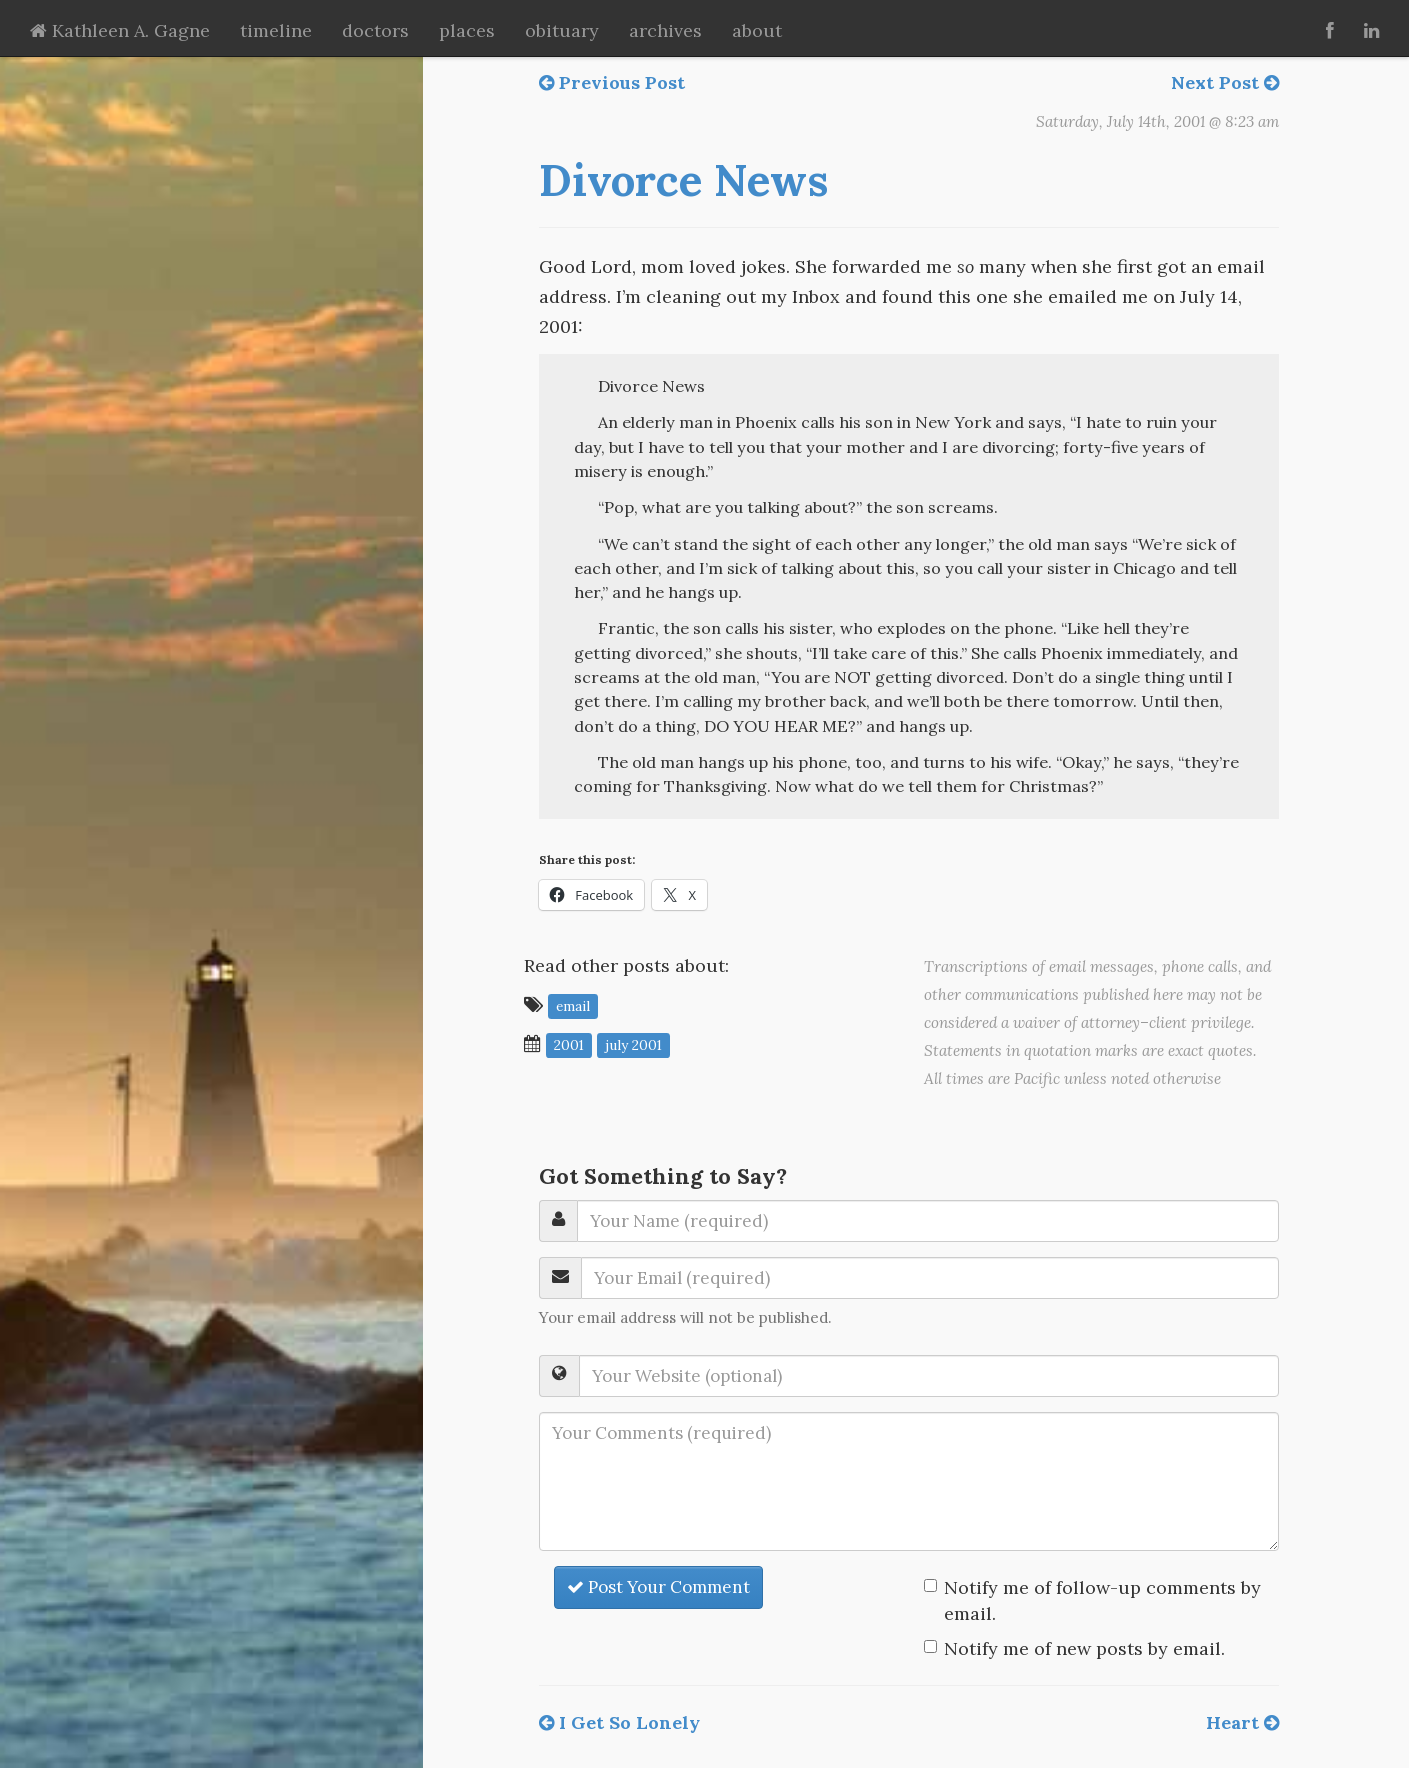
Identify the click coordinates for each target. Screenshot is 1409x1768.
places (467, 30)
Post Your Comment (658, 1587)
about (757, 30)
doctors (375, 30)
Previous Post (612, 82)
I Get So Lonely (619, 1722)
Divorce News (683, 180)
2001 (569, 1045)
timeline (276, 30)
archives (665, 30)
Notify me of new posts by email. (1084, 1648)
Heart (1242, 1722)
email (573, 1006)
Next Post (1225, 82)
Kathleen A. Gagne (120, 30)
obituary (562, 30)
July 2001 (633, 1045)
